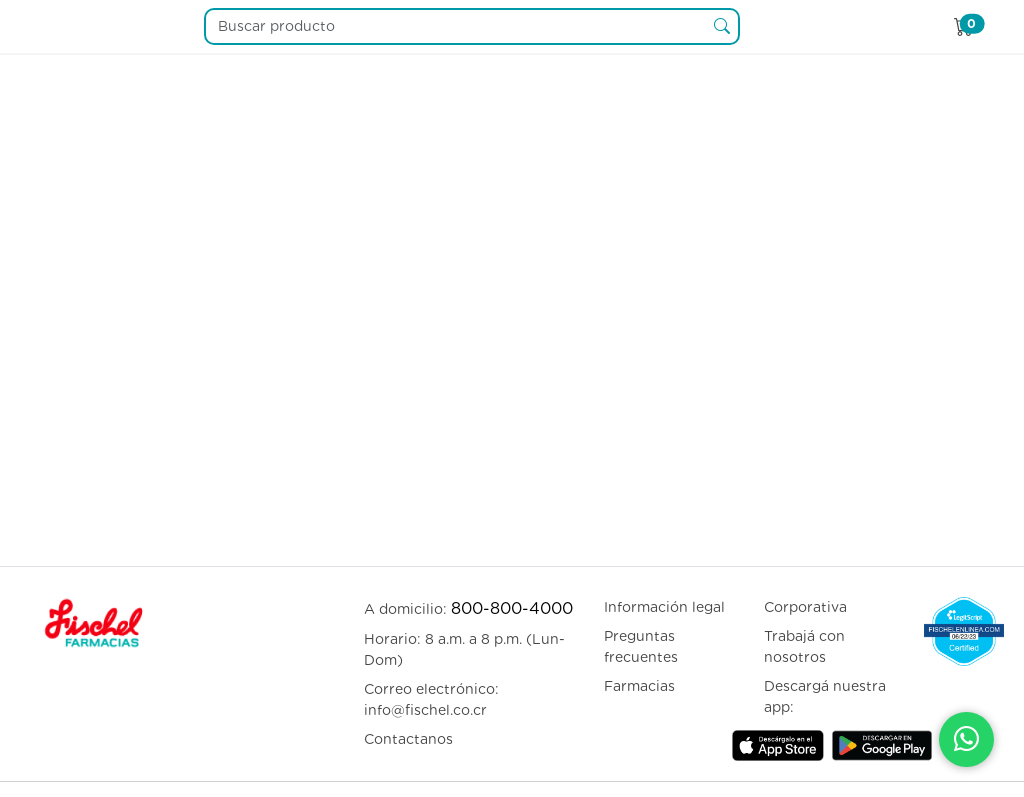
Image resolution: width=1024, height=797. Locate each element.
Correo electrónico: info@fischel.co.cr (431, 699)
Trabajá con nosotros (804, 646)
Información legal (664, 607)
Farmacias (639, 686)
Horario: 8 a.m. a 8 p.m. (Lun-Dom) (464, 649)
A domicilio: (468, 608)
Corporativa (805, 607)
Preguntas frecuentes (641, 646)
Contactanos (408, 739)
